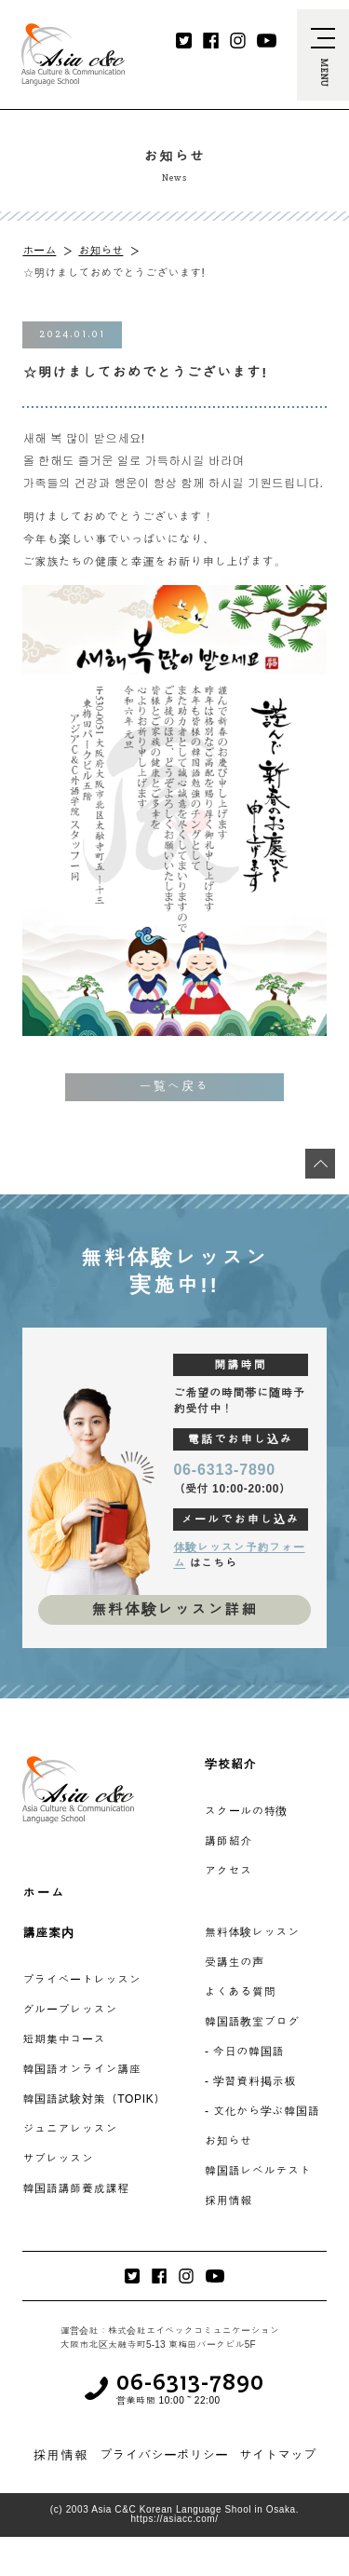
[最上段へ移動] (320, 1164)
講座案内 (48, 1933)
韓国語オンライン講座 (81, 2069)
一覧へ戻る (174, 1086)
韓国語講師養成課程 (75, 2188)
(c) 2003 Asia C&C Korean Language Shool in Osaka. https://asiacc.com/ (174, 2514)
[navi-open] (323, 55)
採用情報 (228, 2200)
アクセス (228, 1870)
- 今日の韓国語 (244, 2051)
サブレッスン (57, 2158)
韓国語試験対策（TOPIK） (94, 2099)
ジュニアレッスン (69, 2128)
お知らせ (100, 250)
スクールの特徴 (246, 1811)
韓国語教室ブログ (252, 2021)
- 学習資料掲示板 (250, 2081)
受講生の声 (234, 1962)
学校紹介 (230, 1764)
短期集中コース (63, 2039)
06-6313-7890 (224, 1470)
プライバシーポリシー (164, 2454)
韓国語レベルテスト (258, 2170)
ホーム (39, 250)
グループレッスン (69, 2009)
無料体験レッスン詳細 (174, 1609)
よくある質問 (240, 1991)
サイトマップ (277, 2454)
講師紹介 (228, 1841)
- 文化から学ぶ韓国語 (262, 2111)
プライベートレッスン (81, 1979)
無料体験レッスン (252, 1932)
